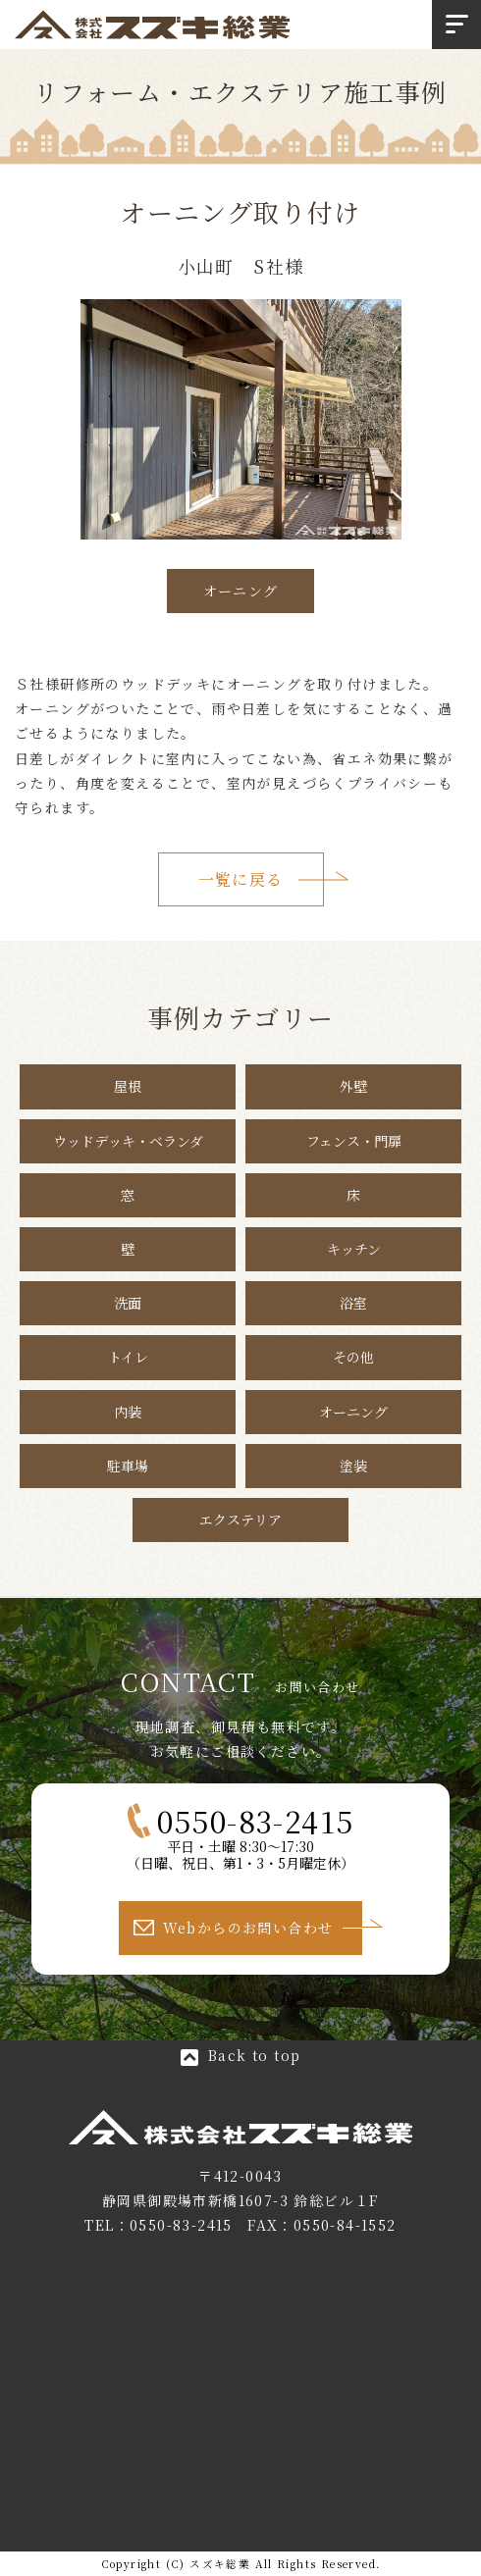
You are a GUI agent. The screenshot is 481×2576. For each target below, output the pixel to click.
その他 (353, 1356)
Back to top (254, 2055)
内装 (127, 1411)
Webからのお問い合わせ (248, 1927)
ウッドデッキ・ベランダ (128, 1141)
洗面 (127, 1303)
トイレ (128, 1356)
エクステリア (240, 1519)
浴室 (353, 1303)
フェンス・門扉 (353, 1141)
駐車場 (127, 1465)
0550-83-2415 (181, 2225)
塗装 (353, 1465)
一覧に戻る (241, 879)
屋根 (127, 1086)
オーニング (241, 590)
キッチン (354, 1249)
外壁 (353, 1086)
